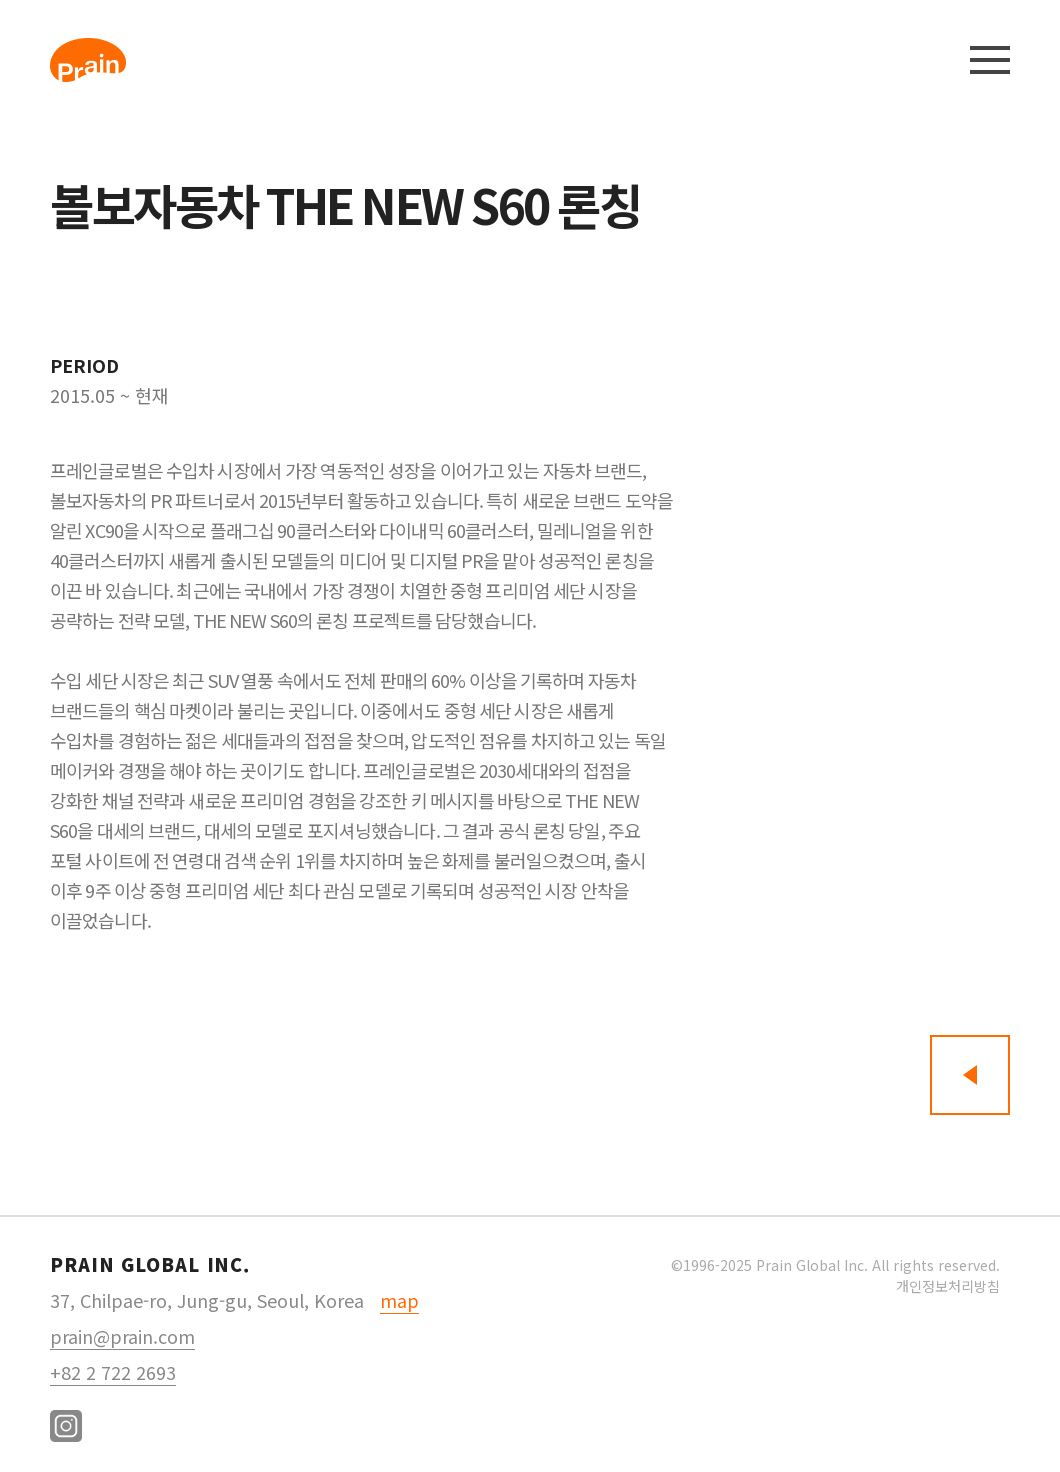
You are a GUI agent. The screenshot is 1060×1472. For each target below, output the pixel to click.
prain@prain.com (122, 1336)
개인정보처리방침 (948, 1286)
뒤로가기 (970, 1075)
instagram (66, 1426)
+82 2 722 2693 (113, 1372)
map (399, 1300)
